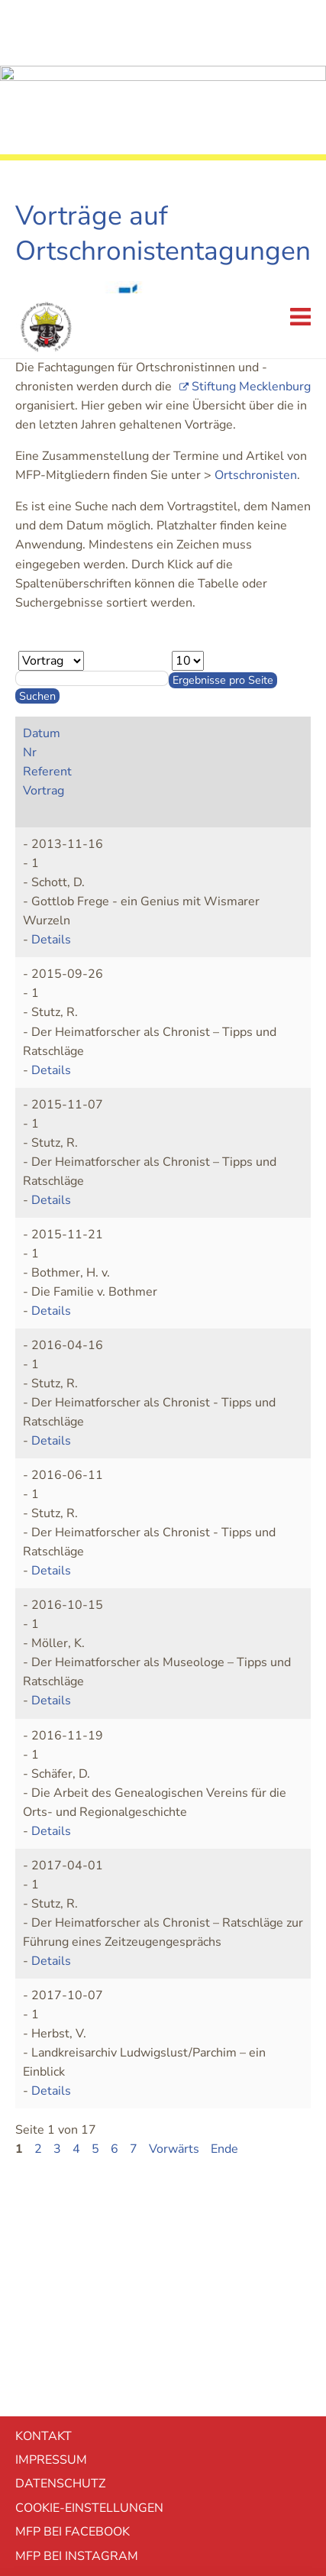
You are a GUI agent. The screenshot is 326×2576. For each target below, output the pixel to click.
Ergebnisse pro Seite (223, 386)
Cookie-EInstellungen (89, 2214)
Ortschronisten (256, 181)
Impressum (51, 2166)
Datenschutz (60, 2190)
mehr (163, 2480)
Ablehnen (163, 2397)
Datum (41, 440)
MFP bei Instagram (76, 2262)
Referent (47, 478)
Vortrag (43, 497)
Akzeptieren (162, 2438)
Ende (224, 1855)
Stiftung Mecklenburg (251, 93)
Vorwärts (174, 1855)
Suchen (37, 402)
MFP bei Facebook (72, 2238)
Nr (30, 459)
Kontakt (43, 2142)
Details (51, 646)
